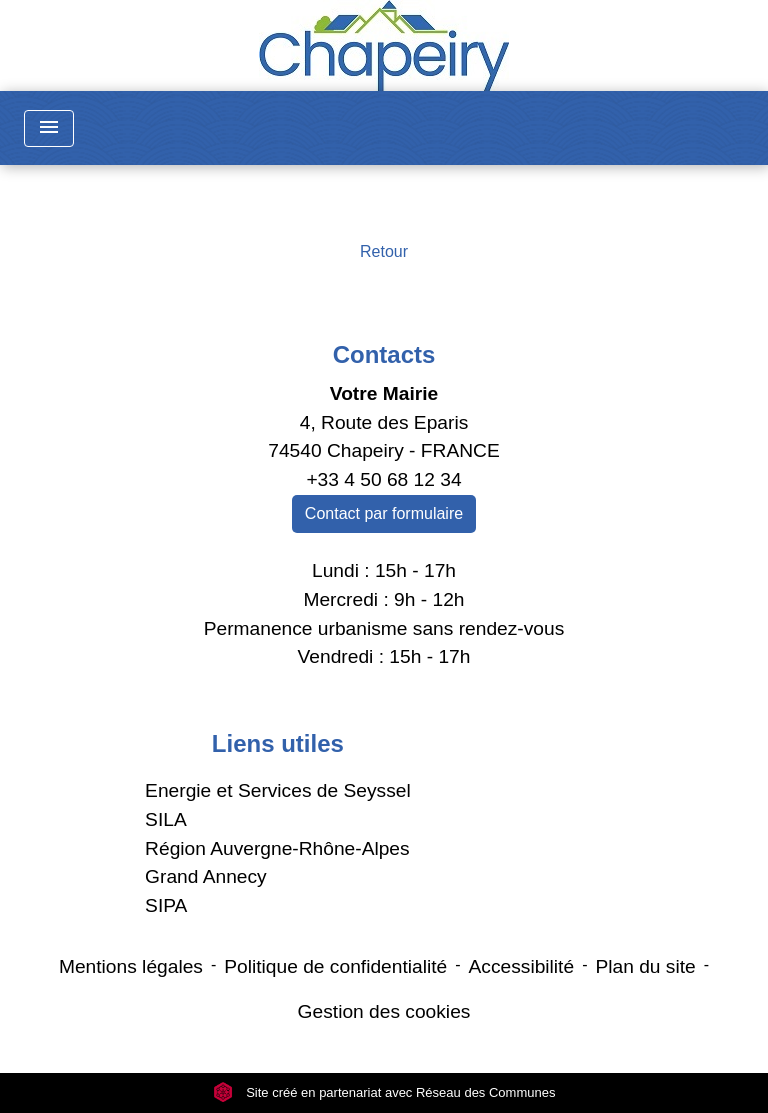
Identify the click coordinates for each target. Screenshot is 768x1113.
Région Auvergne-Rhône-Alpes (277, 848)
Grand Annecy (206, 876)
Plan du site (645, 966)
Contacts (384, 354)
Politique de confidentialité (335, 966)
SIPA (166, 905)
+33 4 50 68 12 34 (383, 479)
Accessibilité (522, 966)
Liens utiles (278, 743)
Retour (384, 251)
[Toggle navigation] (49, 128)
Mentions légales (131, 966)
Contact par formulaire (384, 513)
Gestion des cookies (384, 1011)
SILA (166, 819)
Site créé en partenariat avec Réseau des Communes (384, 1092)
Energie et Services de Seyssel (278, 790)
